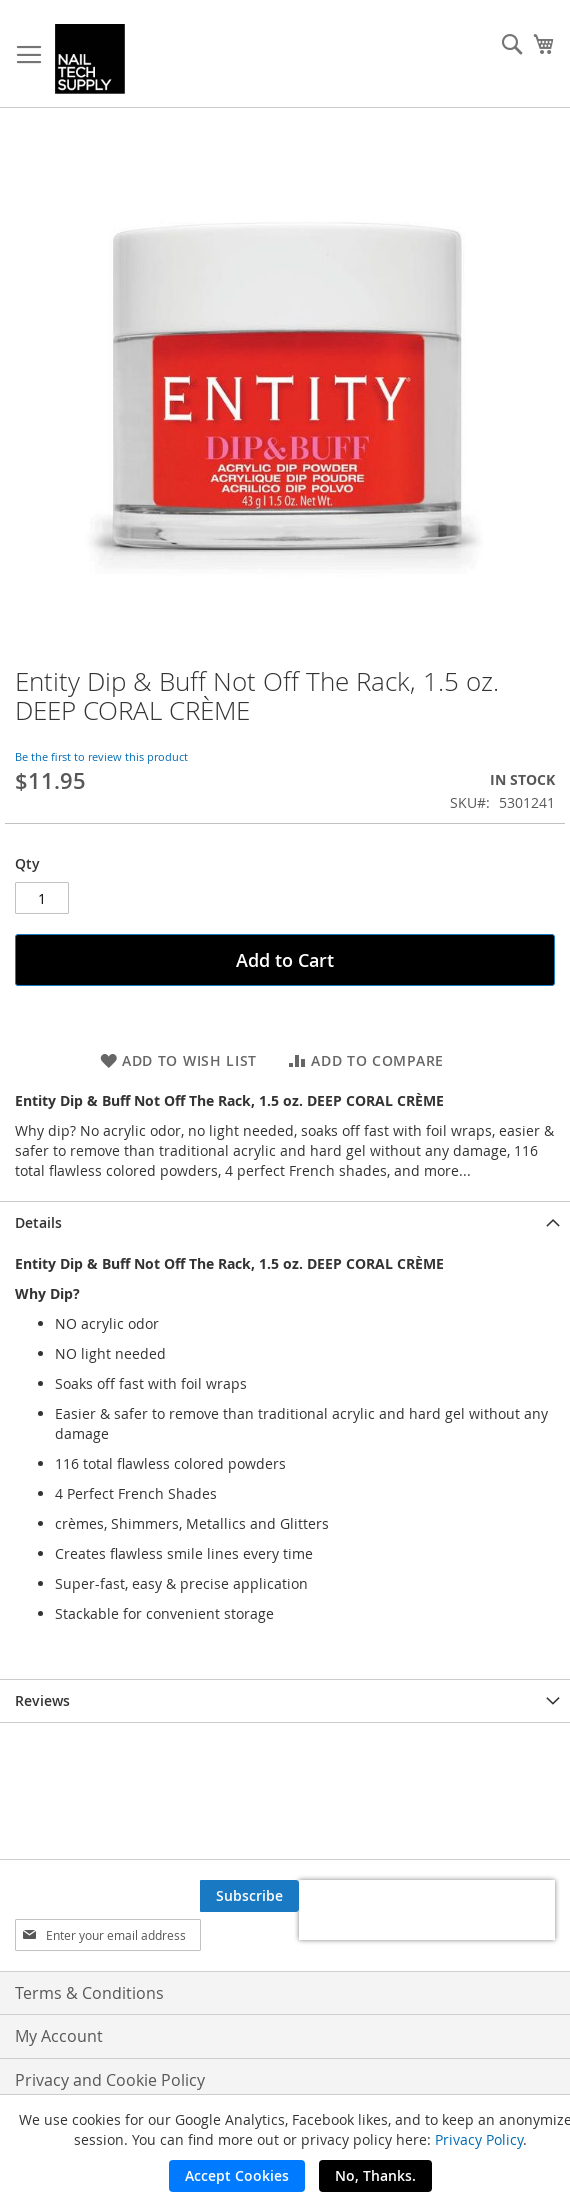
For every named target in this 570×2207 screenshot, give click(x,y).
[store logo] (90, 59)
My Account (59, 2036)
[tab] (285, 1222)
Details (38, 1222)
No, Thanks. (375, 2175)
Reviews (42, 1700)
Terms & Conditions (89, 1993)
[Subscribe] (249, 1896)
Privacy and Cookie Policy (110, 2080)
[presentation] (427, 1910)
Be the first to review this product (101, 756)
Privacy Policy (479, 2139)
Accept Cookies (237, 2175)
